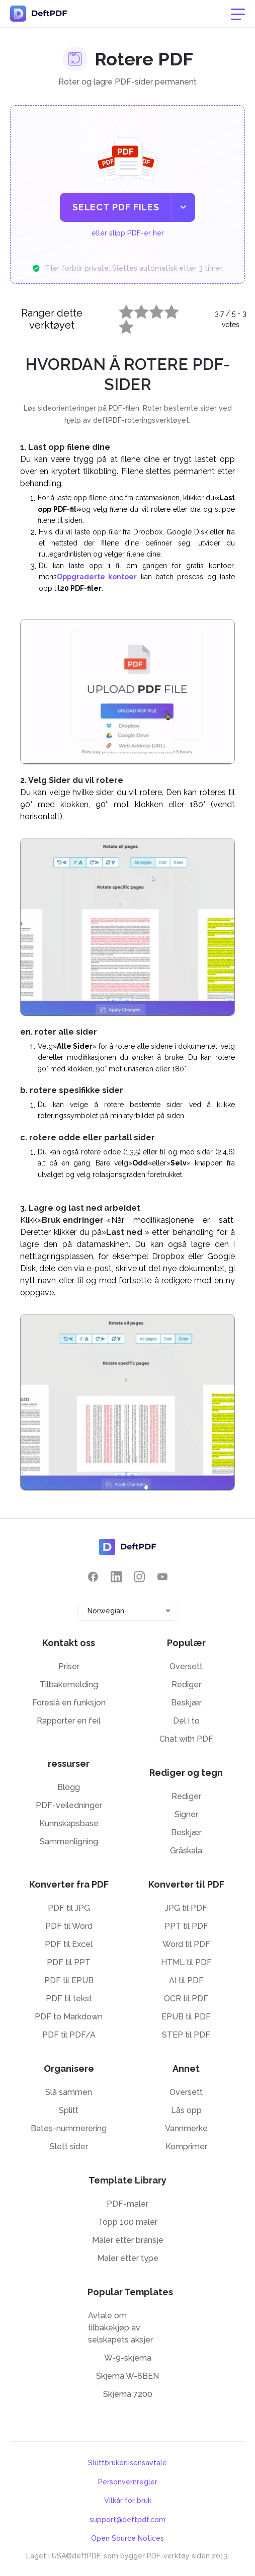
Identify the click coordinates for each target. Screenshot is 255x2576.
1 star (120, 309)
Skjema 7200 (127, 2394)
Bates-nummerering (69, 2128)
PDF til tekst (69, 1998)
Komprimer (186, 2146)
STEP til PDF (186, 2035)
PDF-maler (127, 2204)
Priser (68, 1666)
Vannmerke (186, 2128)
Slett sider (69, 2146)
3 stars (150, 309)
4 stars (165, 309)
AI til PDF (186, 1980)
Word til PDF (186, 1944)
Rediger (186, 1684)
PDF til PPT (69, 1962)
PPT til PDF (186, 1926)
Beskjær (186, 1702)
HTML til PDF (186, 1962)
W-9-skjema (127, 2358)
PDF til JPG (69, 1908)
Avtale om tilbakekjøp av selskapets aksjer (120, 2328)
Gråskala (186, 1850)
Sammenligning (69, 1841)
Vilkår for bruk (127, 2500)
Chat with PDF (186, 1739)
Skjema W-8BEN (127, 2376)
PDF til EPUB (69, 1980)
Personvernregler (127, 2482)
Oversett (186, 1666)
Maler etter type (127, 2258)
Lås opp (186, 2110)
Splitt (68, 2110)
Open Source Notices (127, 2538)
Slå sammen (68, 2092)
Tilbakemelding (69, 1684)
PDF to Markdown (69, 2016)
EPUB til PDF (186, 2016)
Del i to (186, 1721)
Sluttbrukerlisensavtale (127, 2463)
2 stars (135, 309)
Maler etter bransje (127, 2240)
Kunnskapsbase (69, 1823)
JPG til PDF (186, 1908)
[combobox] (127, 1611)
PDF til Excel (69, 1944)
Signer (186, 1814)
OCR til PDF (186, 1998)
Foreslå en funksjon (69, 1702)
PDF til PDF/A (69, 2035)
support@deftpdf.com (127, 2520)
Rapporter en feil (69, 1721)
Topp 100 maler (127, 2222)
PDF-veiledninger (69, 1805)
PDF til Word (69, 1926)
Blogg (68, 1787)
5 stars (120, 324)
